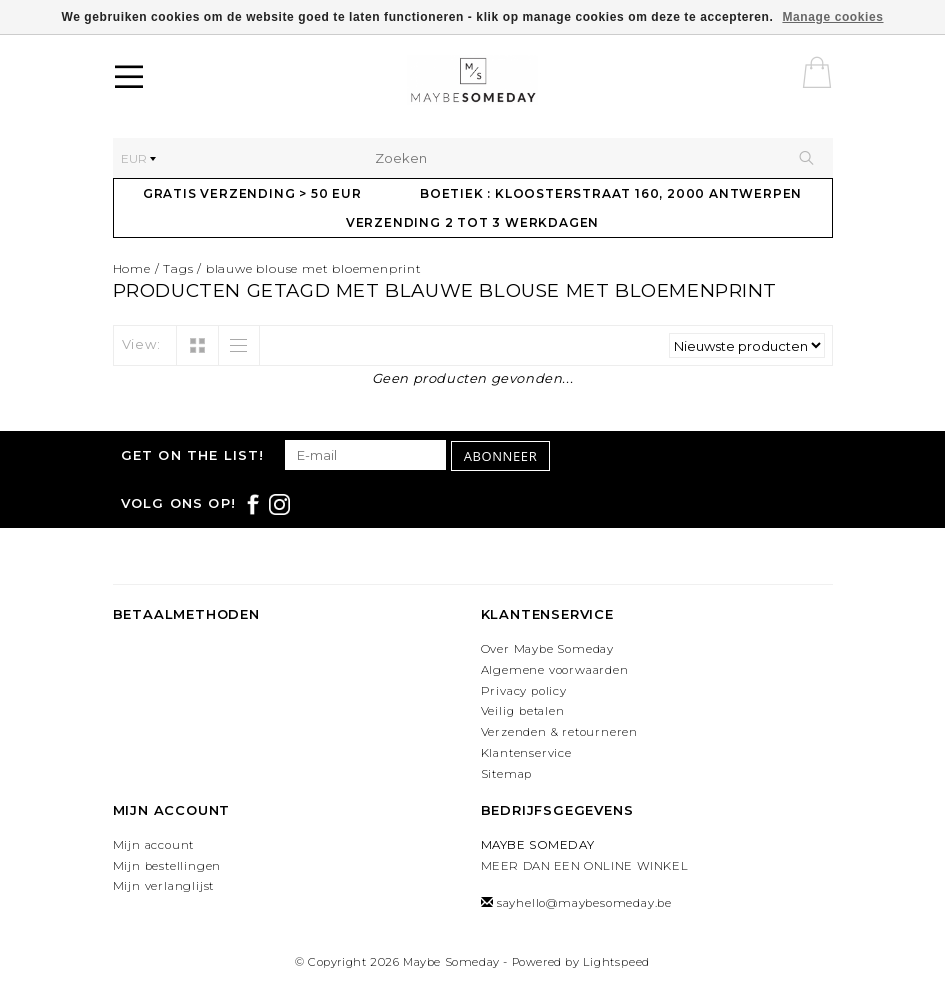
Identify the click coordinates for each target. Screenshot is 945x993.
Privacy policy (524, 691)
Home (132, 268)
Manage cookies (832, 17)
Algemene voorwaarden (555, 670)
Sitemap (507, 774)
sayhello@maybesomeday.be (584, 903)
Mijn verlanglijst (164, 886)
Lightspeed (616, 962)
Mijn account (154, 845)
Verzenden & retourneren (559, 732)
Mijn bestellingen (167, 866)
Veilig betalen (523, 711)
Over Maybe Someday (547, 649)
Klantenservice (526, 753)
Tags (178, 268)
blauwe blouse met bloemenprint (314, 268)
